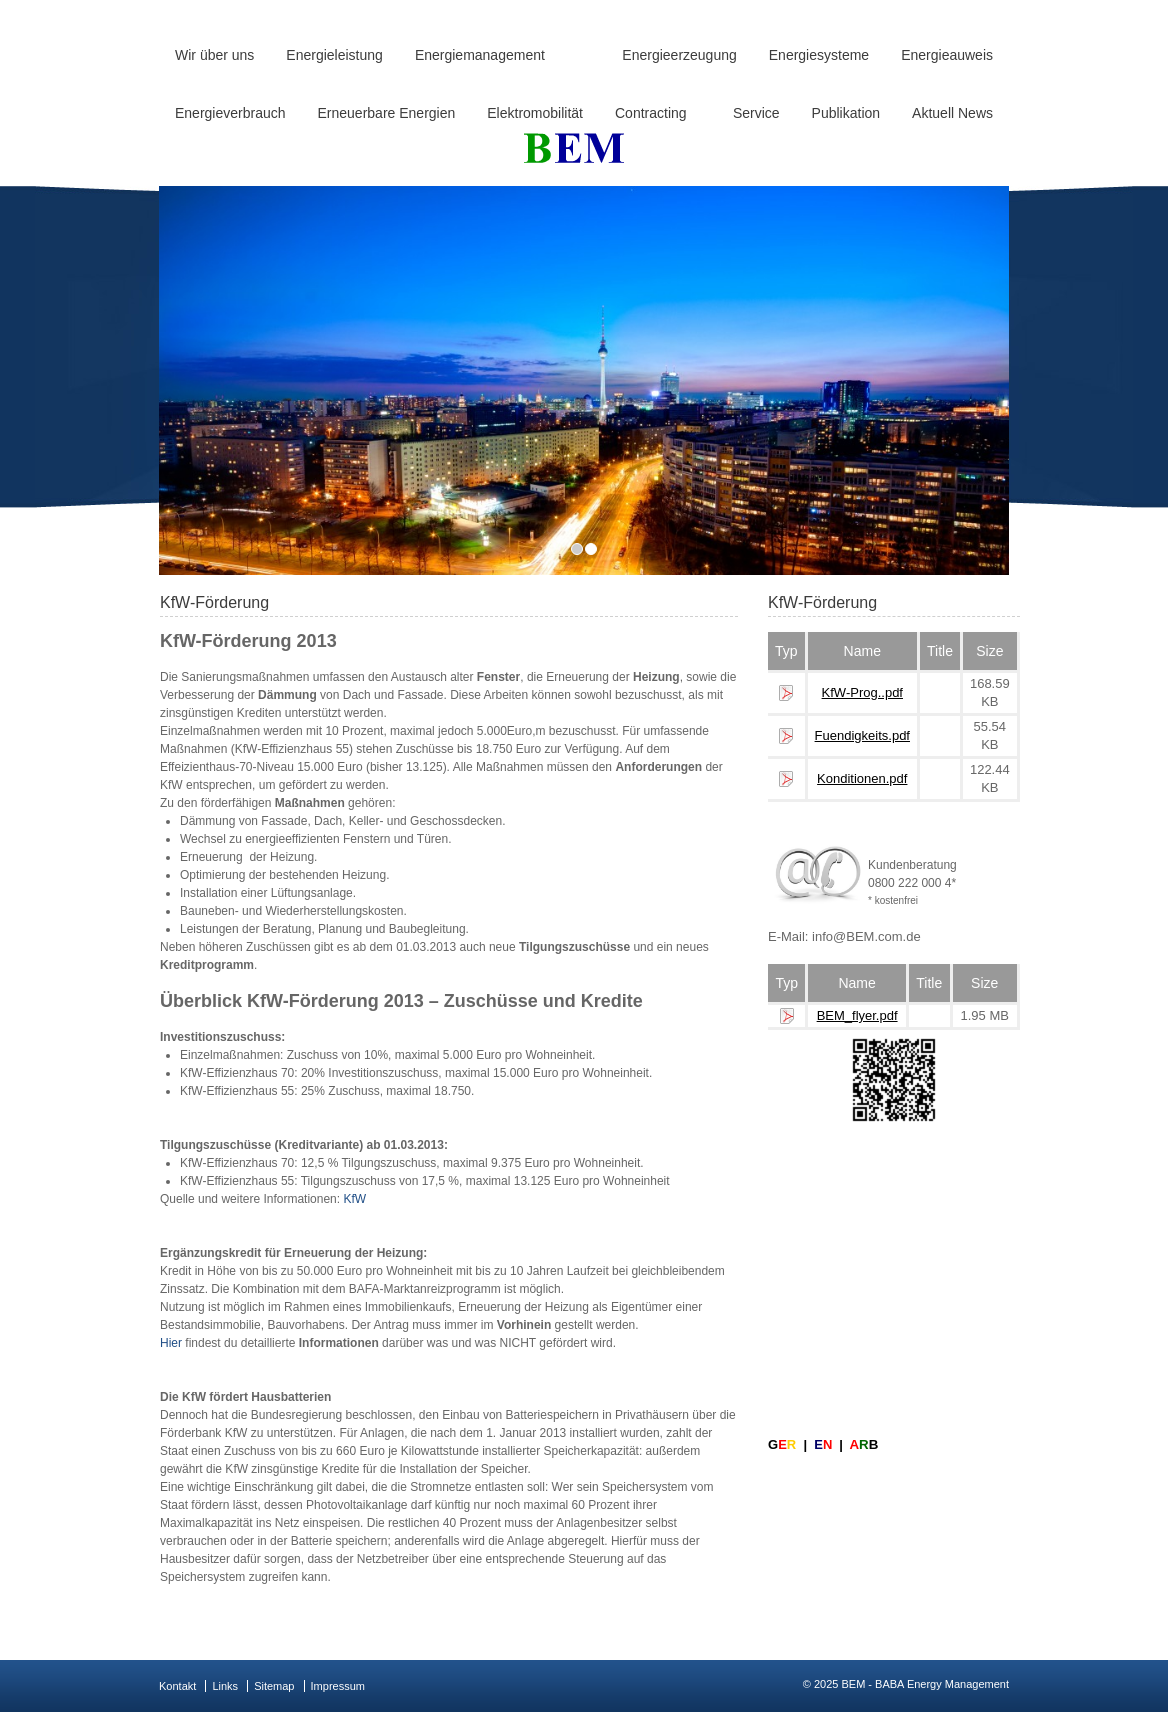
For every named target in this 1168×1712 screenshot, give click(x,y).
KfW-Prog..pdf (862, 692)
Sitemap (274, 1686)
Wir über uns (214, 55)
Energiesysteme (819, 55)
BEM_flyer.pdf (857, 1015)
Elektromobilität (535, 113)
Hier (171, 1343)
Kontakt (177, 1686)
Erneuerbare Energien (387, 113)
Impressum (338, 1686)
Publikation (846, 113)
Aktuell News (952, 113)
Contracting (651, 113)
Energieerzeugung (679, 55)
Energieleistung (334, 55)
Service (756, 113)
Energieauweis (947, 55)
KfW (354, 1199)
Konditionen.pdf (862, 778)
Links (225, 1686)
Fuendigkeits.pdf (862, 735)
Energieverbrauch (230, 113)
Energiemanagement (480, 55)
